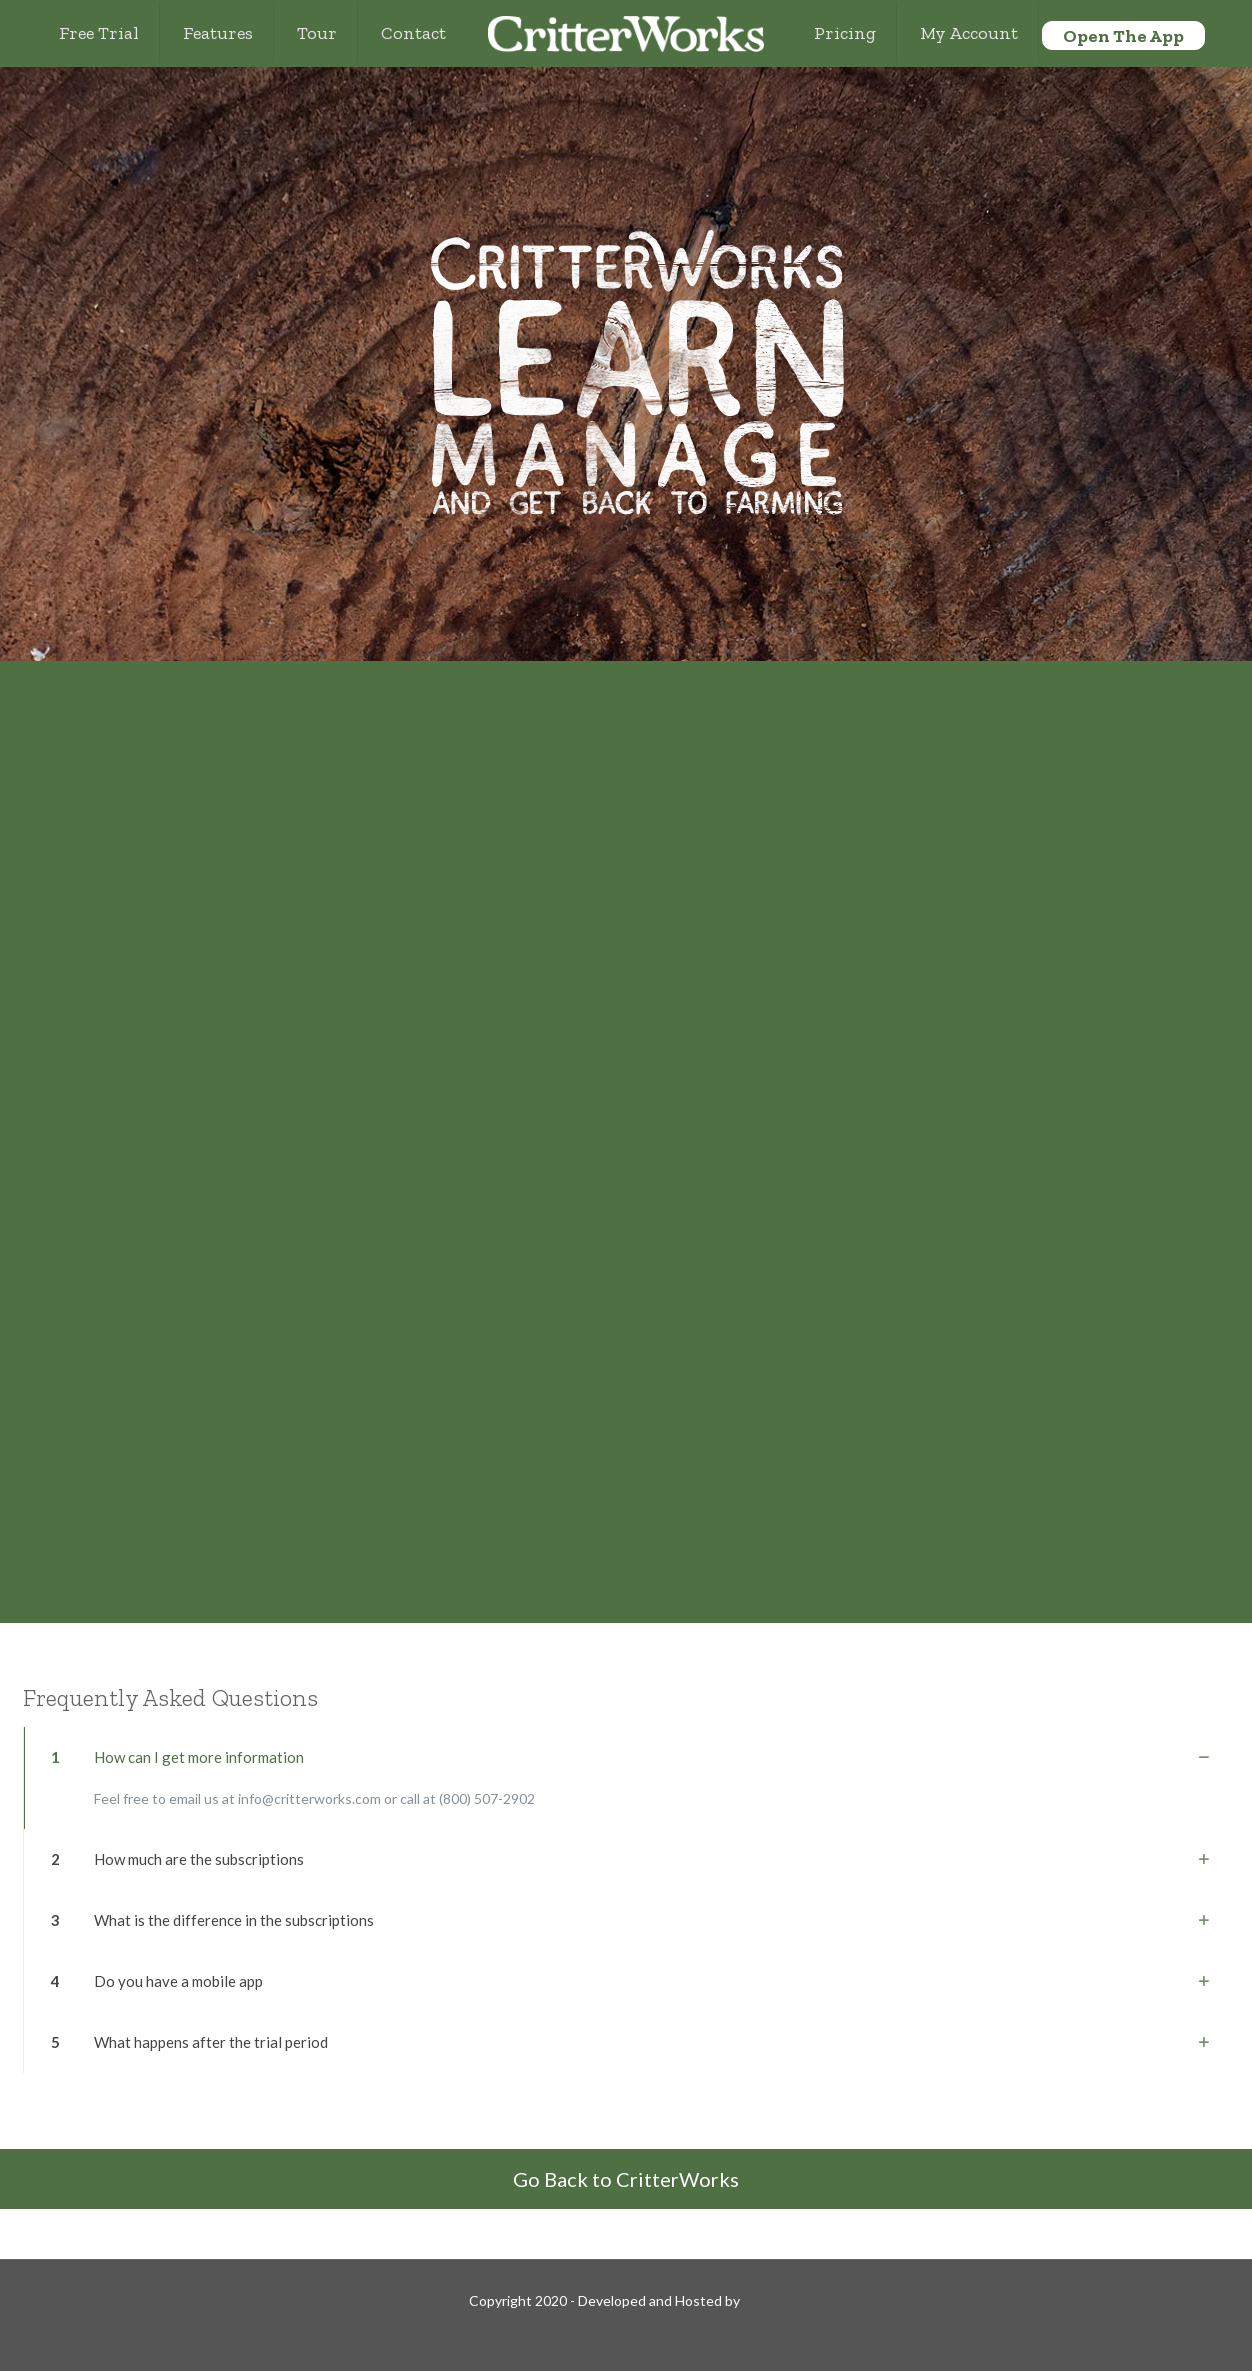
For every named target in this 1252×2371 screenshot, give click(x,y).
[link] (626, 1778)
